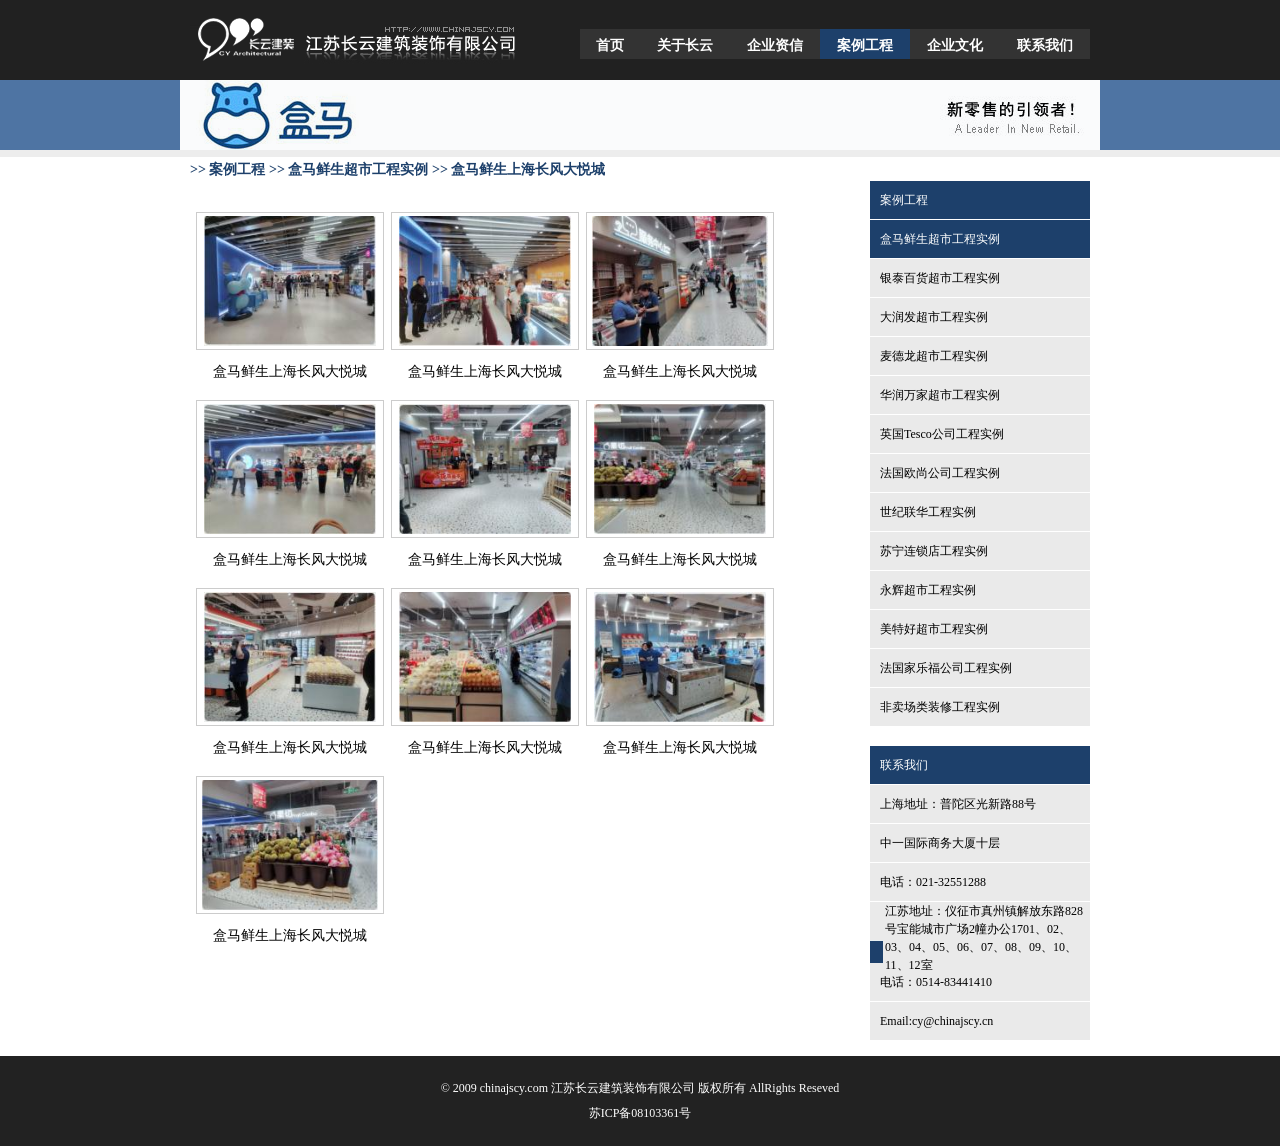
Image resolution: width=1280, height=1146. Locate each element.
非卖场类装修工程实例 (940, 707)
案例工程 (865, 45)
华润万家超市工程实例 (940, 395)
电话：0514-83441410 (936, 982)
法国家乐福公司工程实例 (946, 668)
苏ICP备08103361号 (640, 1113)
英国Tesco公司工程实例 (942, 434)
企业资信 (775, 45)
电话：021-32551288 (933, 882)
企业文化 (955, 45)
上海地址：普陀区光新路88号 (958, 804)
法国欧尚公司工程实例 (940, 473)
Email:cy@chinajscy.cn (936, 1021)
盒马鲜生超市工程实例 (940, 239)
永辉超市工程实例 (928, 590)
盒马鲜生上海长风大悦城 (290, 371)
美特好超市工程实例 (934, 629)
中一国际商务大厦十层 (940, 843)
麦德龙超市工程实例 (934, 356)
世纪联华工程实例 (928, 512)
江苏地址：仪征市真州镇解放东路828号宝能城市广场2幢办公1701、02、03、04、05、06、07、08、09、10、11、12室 (984, 938)
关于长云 (685, 45)
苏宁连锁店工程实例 (934, 551)
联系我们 (1045, 45)
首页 (610, 45)
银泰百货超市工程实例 (940, 278)
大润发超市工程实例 (934, 317)
